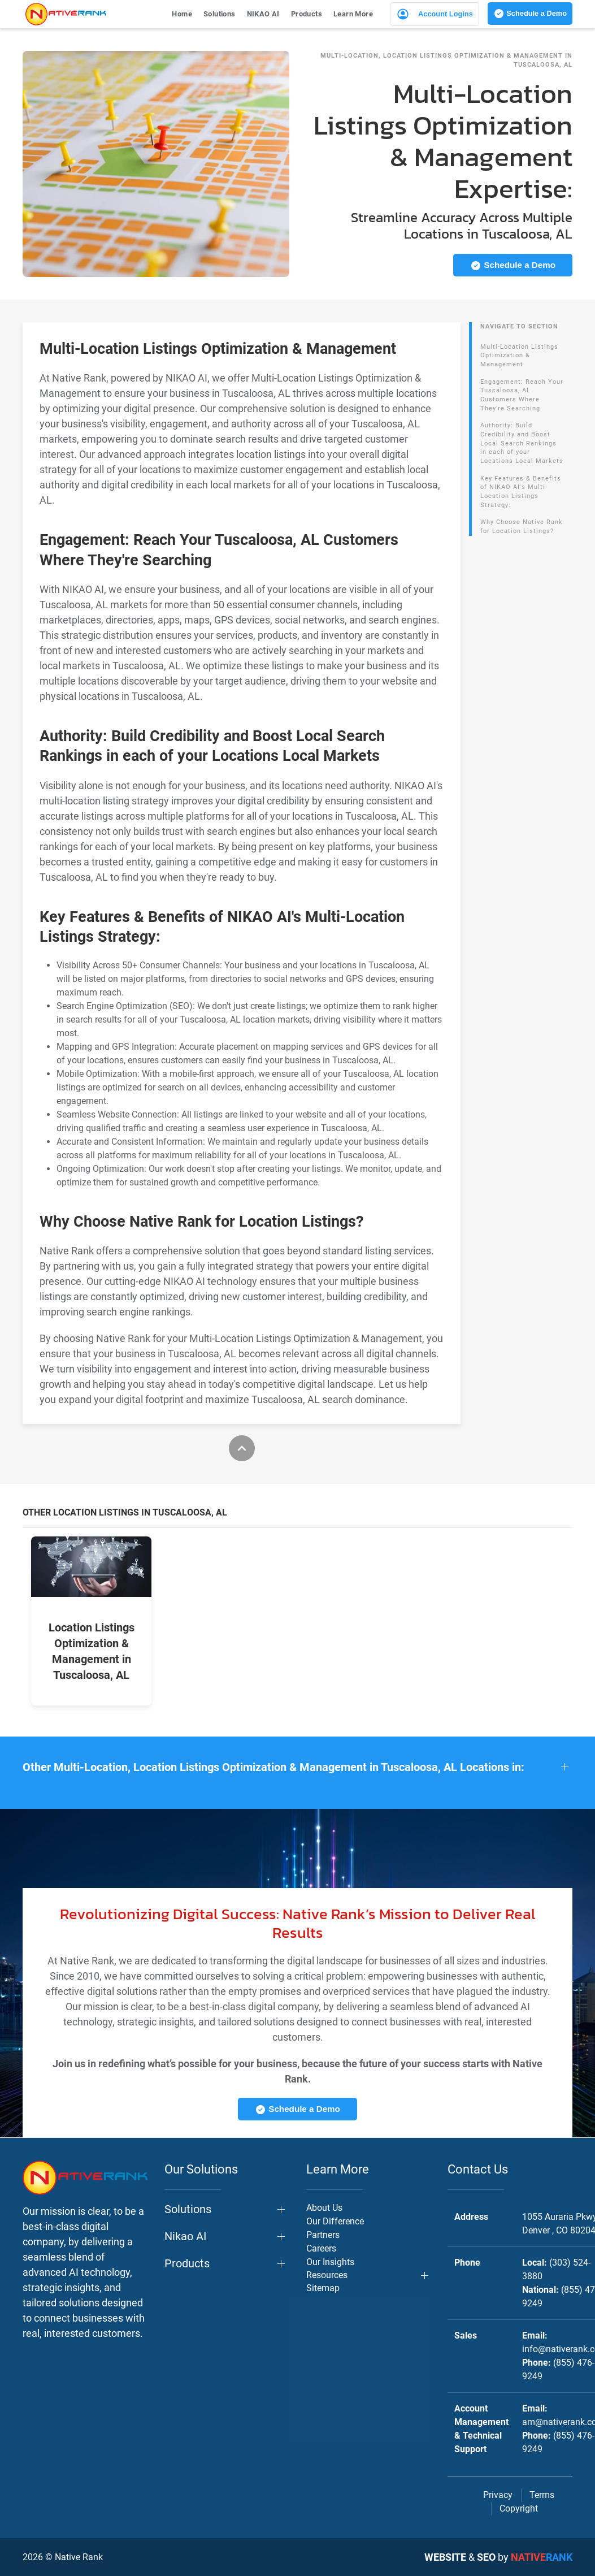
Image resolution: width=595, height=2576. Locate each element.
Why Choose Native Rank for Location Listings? (521, 526)
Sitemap (323, 2288)
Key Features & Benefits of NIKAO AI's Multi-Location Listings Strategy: (520, 492)
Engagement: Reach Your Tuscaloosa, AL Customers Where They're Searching (521, 395)
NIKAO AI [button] (263, 14)
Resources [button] (327, 2275)
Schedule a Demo (530, 13)
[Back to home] (66, 14)
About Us (324, 2207)
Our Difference (335, 2221)
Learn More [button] (353, 14)
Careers (321, 2248)
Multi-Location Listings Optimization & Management (519, 355)
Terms (541, 2495)
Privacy (498, 2495)
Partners (323, 2234)
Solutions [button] (219, 14)
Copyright (519, 2508)
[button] (297, 1767)
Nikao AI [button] (185, 2236)
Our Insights (330, 2262)
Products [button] (306, 14)
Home (182, 14)
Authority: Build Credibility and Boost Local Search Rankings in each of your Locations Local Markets (521, 443)
